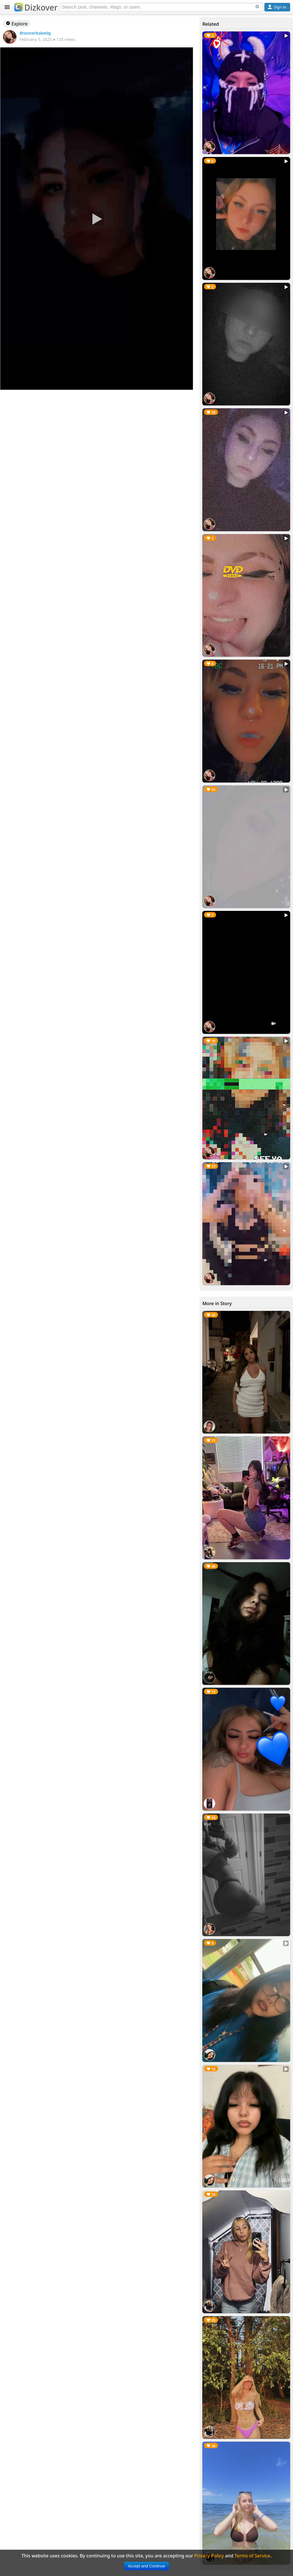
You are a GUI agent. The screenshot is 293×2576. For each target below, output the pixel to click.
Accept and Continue (146, 2566)
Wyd (207, 1824)
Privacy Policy (209, 2556)
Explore (16, 24)
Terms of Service (252, 2556)
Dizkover (36, 7)
